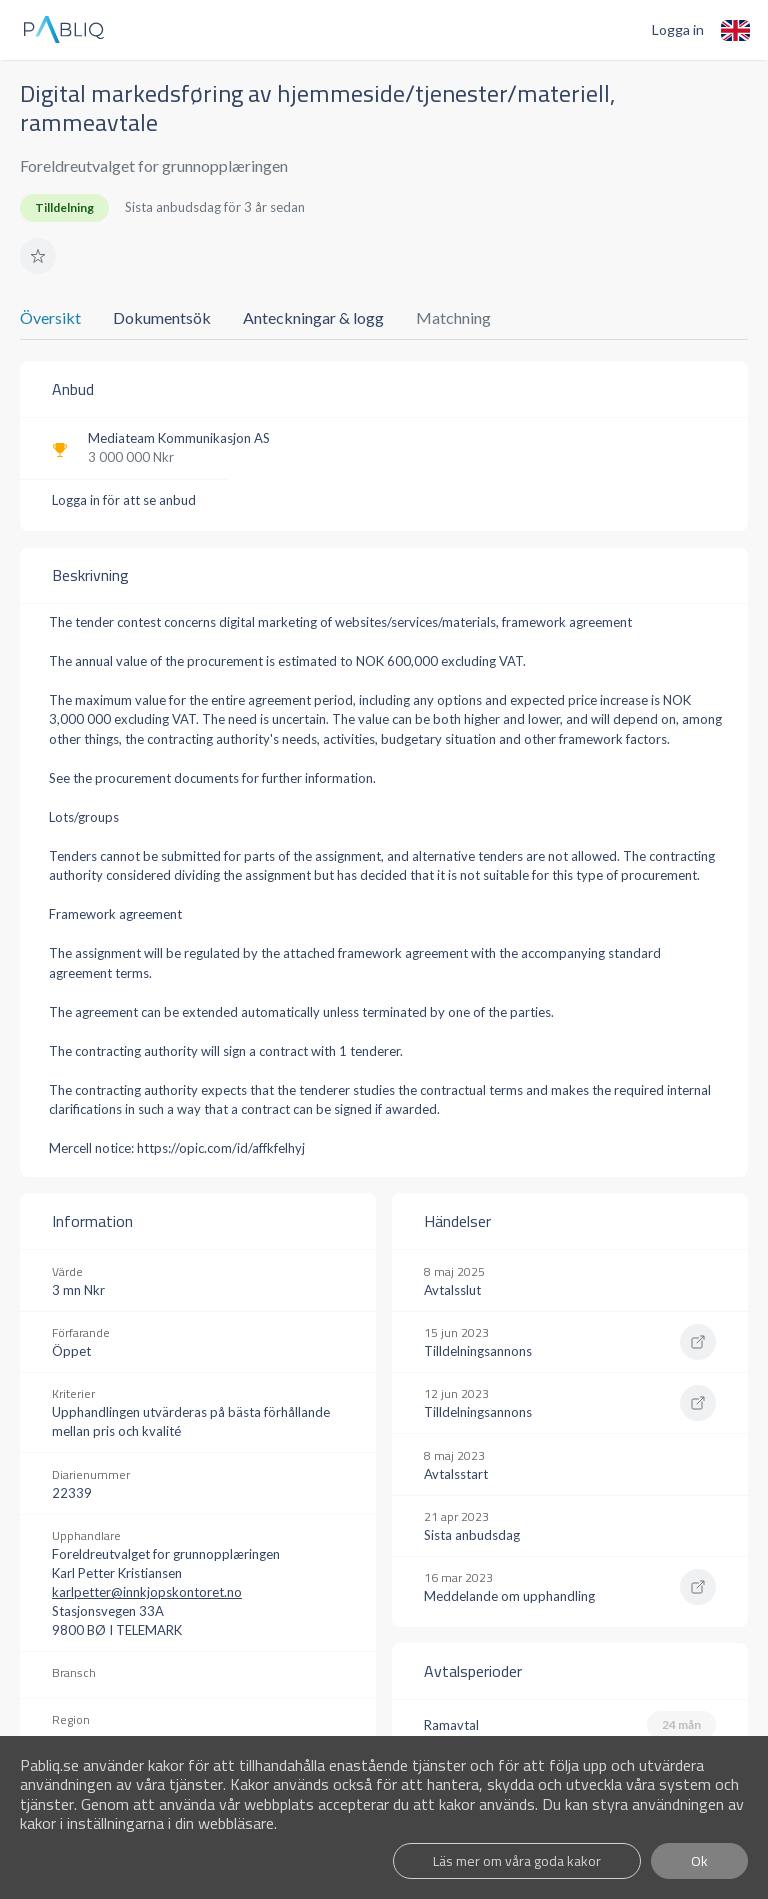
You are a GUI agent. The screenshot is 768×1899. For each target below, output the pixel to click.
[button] (38, 256)
